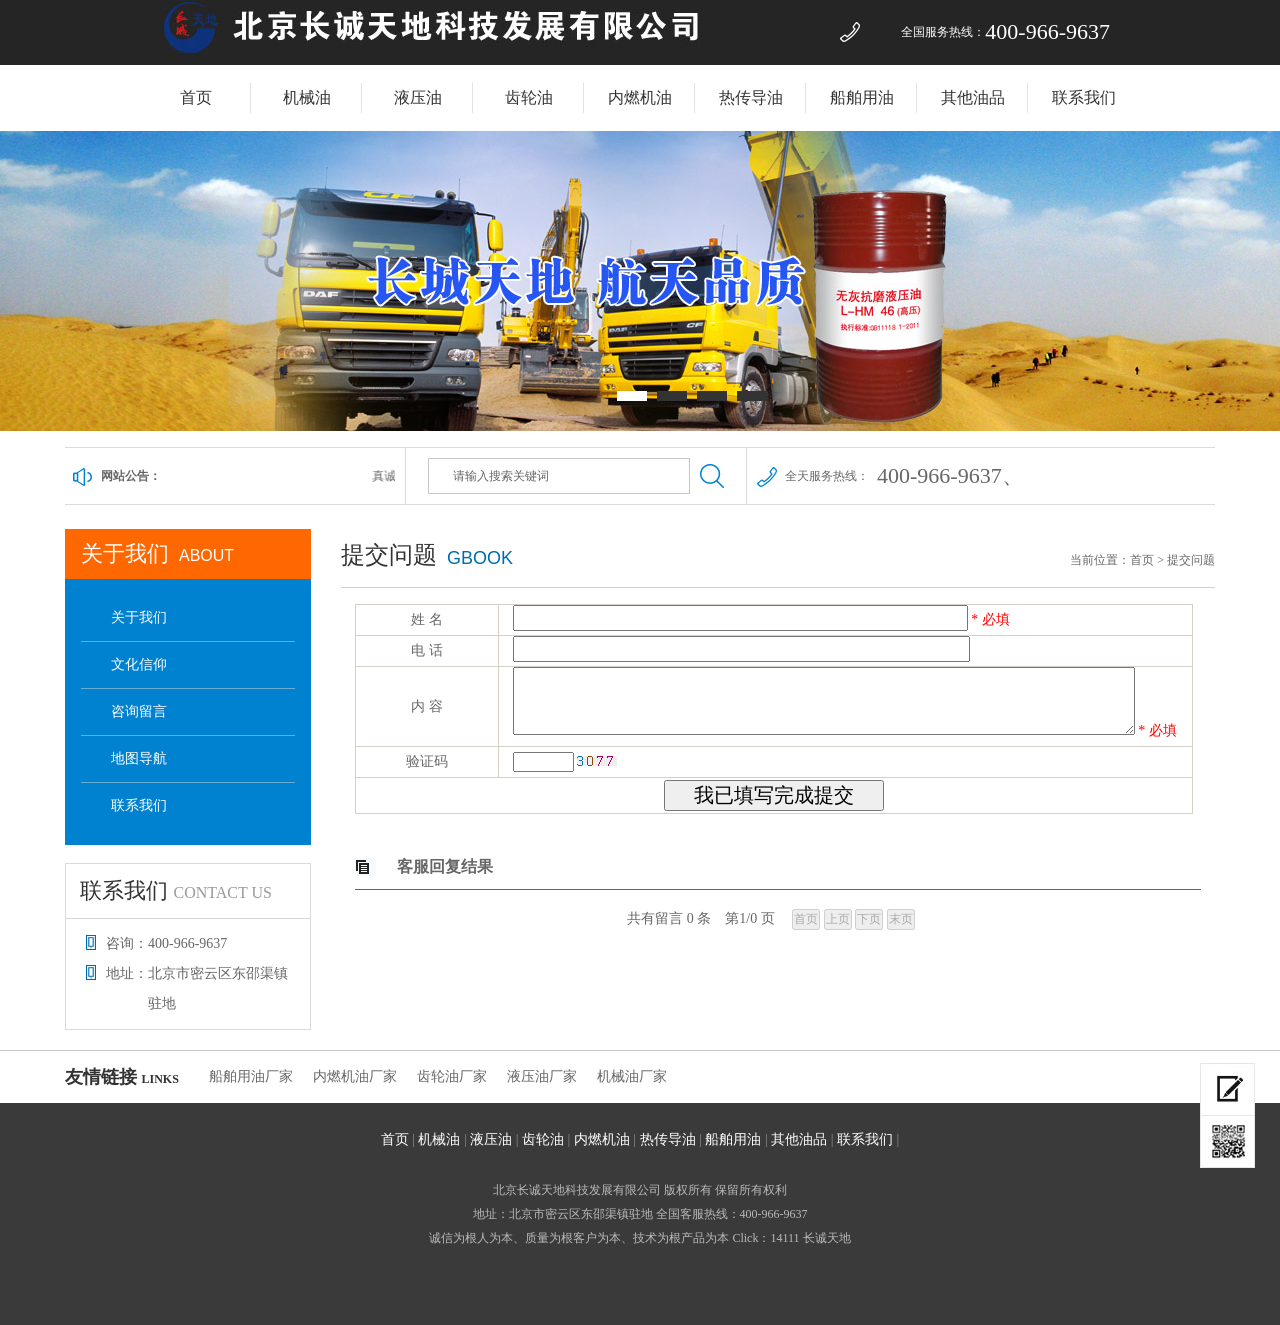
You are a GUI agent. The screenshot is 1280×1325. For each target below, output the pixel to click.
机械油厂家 (632, 1076)
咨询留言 (139, 711)
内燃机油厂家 (355, 1076)
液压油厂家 (542, 1076)
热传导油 (751, 97)
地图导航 (139, 758)
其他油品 (973, 97)
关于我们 (139, 617)
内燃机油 (640, 97)
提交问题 (1191, 560)
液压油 (418, 97)
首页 (196, 97)
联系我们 (1084, 97)
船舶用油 (862, 97)
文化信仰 (139, 664)
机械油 (307, 97)
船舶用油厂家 (251, 1076)
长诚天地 (827, 1238)
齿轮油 (529, 97)
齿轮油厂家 (452, 1076)
